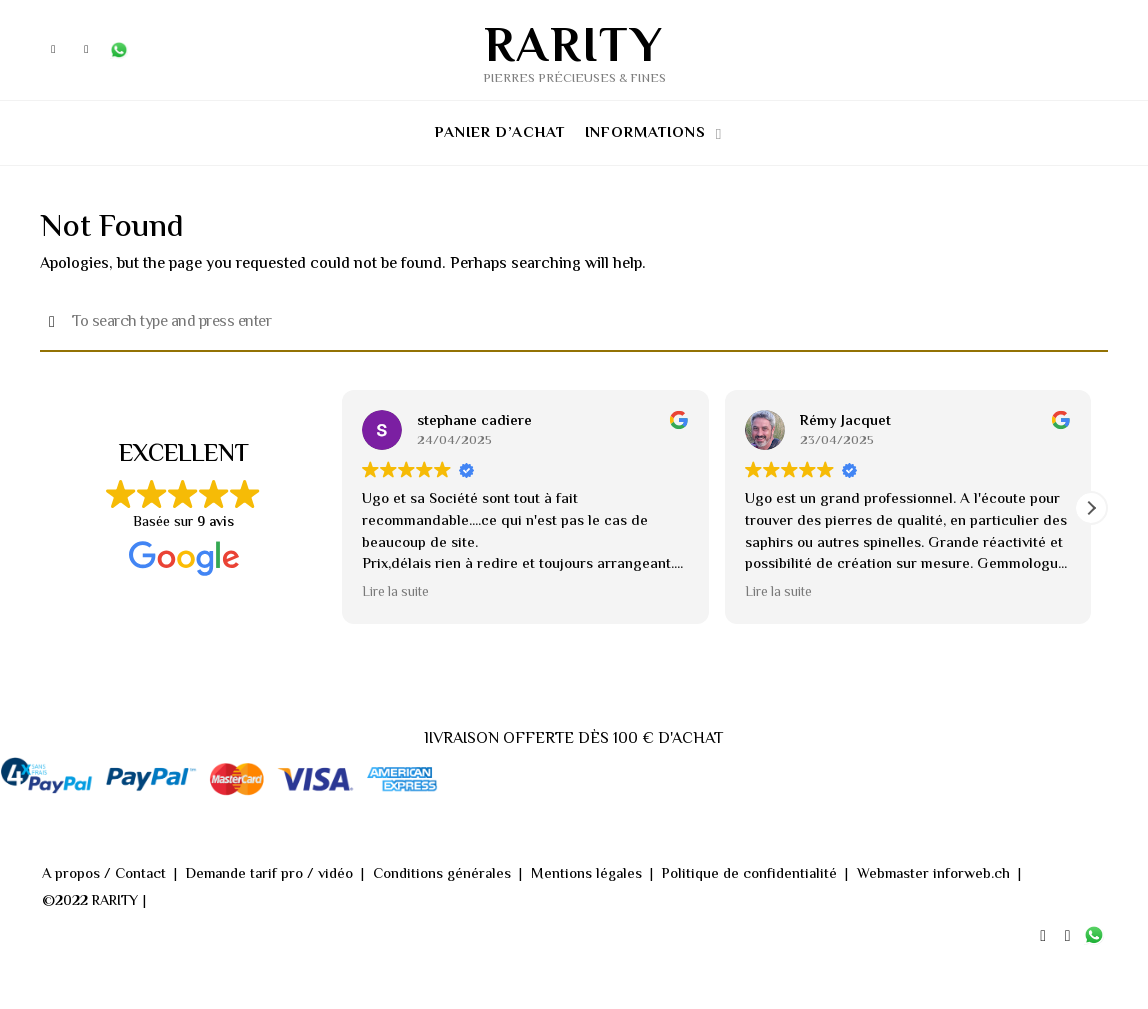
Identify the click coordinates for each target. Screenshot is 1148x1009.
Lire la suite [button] (395, 599)
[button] (1091, 513)
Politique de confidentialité (743, 880)
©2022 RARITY (91, 906)
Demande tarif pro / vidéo (269, 880)
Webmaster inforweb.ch (925, 880)
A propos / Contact (104, 880)
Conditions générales (440, 880)
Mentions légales (583, 880)
